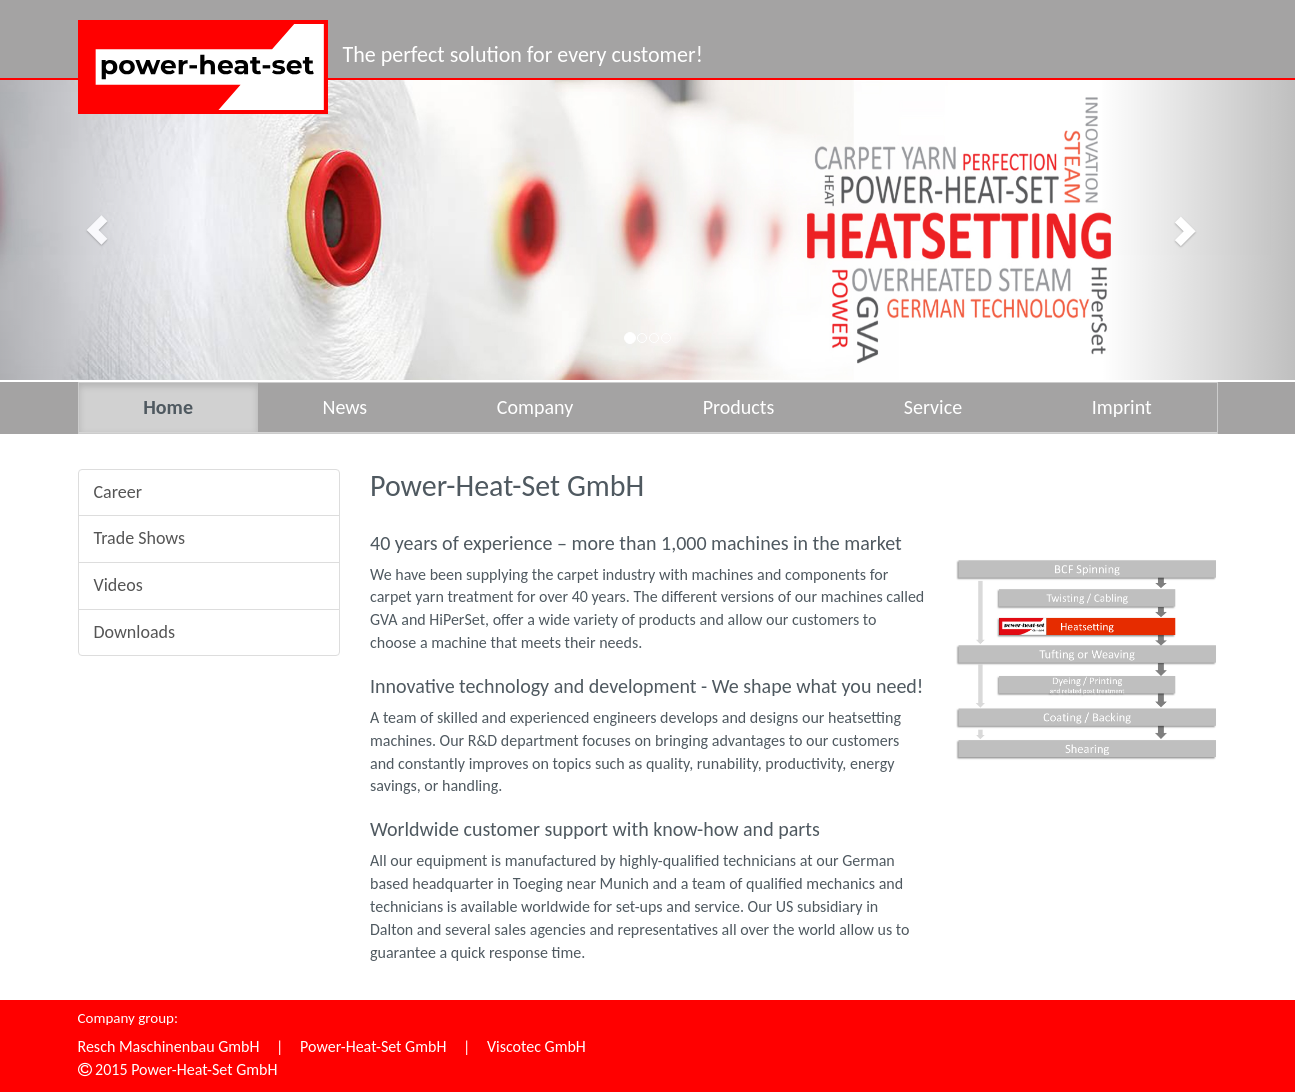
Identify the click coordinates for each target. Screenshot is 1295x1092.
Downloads (135, 632)
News (344, 407)
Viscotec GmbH (536, 1046)
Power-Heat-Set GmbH (373, 1046)
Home (168, 407)
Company (535, 407)
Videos (118, 585)
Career (118, 492)
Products (739, 407)
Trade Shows (140, 538)
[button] (97, 230)
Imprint (1122, 407)
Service (933, 407)
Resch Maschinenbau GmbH (169, 1046)
